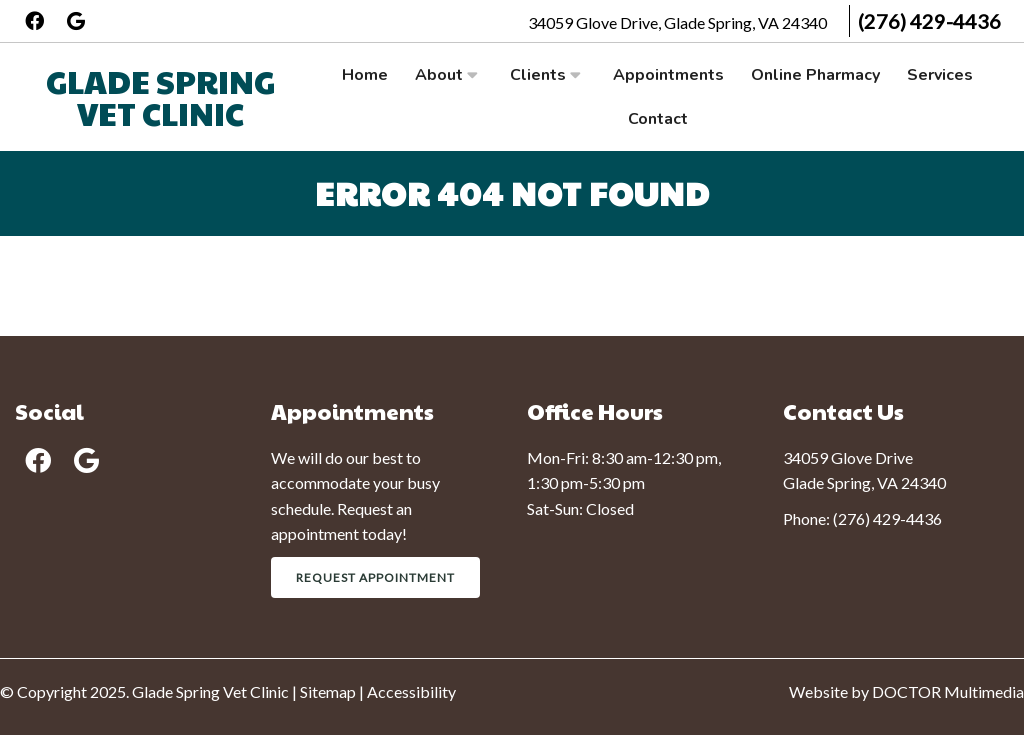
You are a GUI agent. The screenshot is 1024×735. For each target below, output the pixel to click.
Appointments (668, 75)
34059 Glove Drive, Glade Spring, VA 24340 (679, 22)
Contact (658, 119)
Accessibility (411, 691)
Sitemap (328, 691)
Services (940, 75)
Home (365, 75)
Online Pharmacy (815, 75)
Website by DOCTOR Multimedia (906, 691)
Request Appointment (375, 577)
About (439, 75)
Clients (538, 75)
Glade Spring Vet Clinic (160, 96)
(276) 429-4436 (929, 21)
